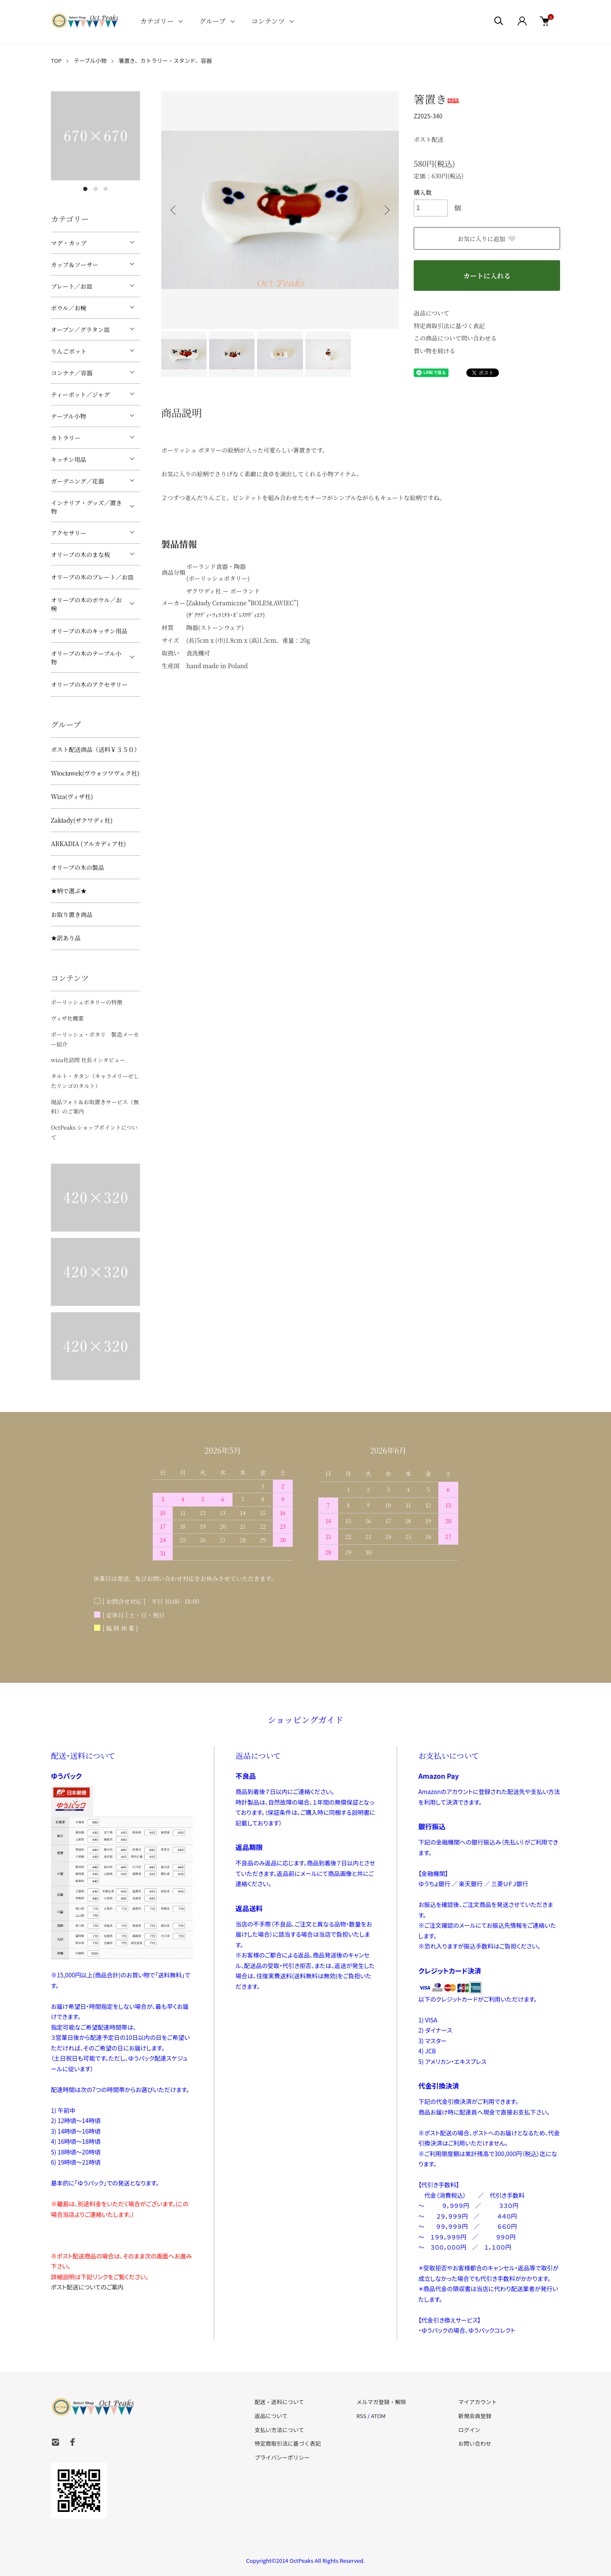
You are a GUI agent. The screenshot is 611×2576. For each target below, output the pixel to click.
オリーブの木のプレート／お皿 (92, 577)
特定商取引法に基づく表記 (449, 325)
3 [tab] (106, 189)
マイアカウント (477, 2402)
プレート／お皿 (71, 286)
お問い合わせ (474, 2443)
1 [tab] (85, 189)
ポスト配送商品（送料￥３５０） (95, 749)
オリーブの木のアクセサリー (89, 684)
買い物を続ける (434, 350)
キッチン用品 (68, 459)
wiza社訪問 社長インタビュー (88, 1060)
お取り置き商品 (71, 914)
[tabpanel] (95, 135)
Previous (174, 210)
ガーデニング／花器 (77, 481)
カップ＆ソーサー (74, 264)
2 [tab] (95, 189)
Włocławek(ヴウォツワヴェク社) (95, 773)
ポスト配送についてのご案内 (87, 2287)
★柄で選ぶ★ (69, 890)
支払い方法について (279, 2430)
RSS (361, 2416)
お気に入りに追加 (487, 238)
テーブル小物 (90, 60)
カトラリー (66, 437)
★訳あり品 (66, 938)
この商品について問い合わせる (455, 338)
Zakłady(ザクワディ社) (81, 820)
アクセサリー (69, 533)
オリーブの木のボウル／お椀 (86, 604)
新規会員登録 (474, 2416)
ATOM (378, 2416)
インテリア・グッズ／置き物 (86, 506)
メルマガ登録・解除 (381, 2402)
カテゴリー (157, 21)
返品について (431, 313)
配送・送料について (279, 2402)
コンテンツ (268, 21)
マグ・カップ (69, 243)
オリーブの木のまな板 (80, 554)
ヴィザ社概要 (67, 1018)
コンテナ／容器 (71, 372)
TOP (56, 60)
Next (386, 210)
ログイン (469, 2430)
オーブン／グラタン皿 (80, 329)
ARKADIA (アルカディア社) (88, 843)
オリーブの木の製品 (77, 867)
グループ (212, 21)
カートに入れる (486, 276)
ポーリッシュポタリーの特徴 (86, 1002)
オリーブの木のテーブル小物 (86, 657)
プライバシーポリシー (282, 2457)
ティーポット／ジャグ (80, 394)
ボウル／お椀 (69, 308)
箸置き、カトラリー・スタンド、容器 (165, 60)
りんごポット (69, 351)
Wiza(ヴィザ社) (72, 796)
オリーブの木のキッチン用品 (89, 631)
